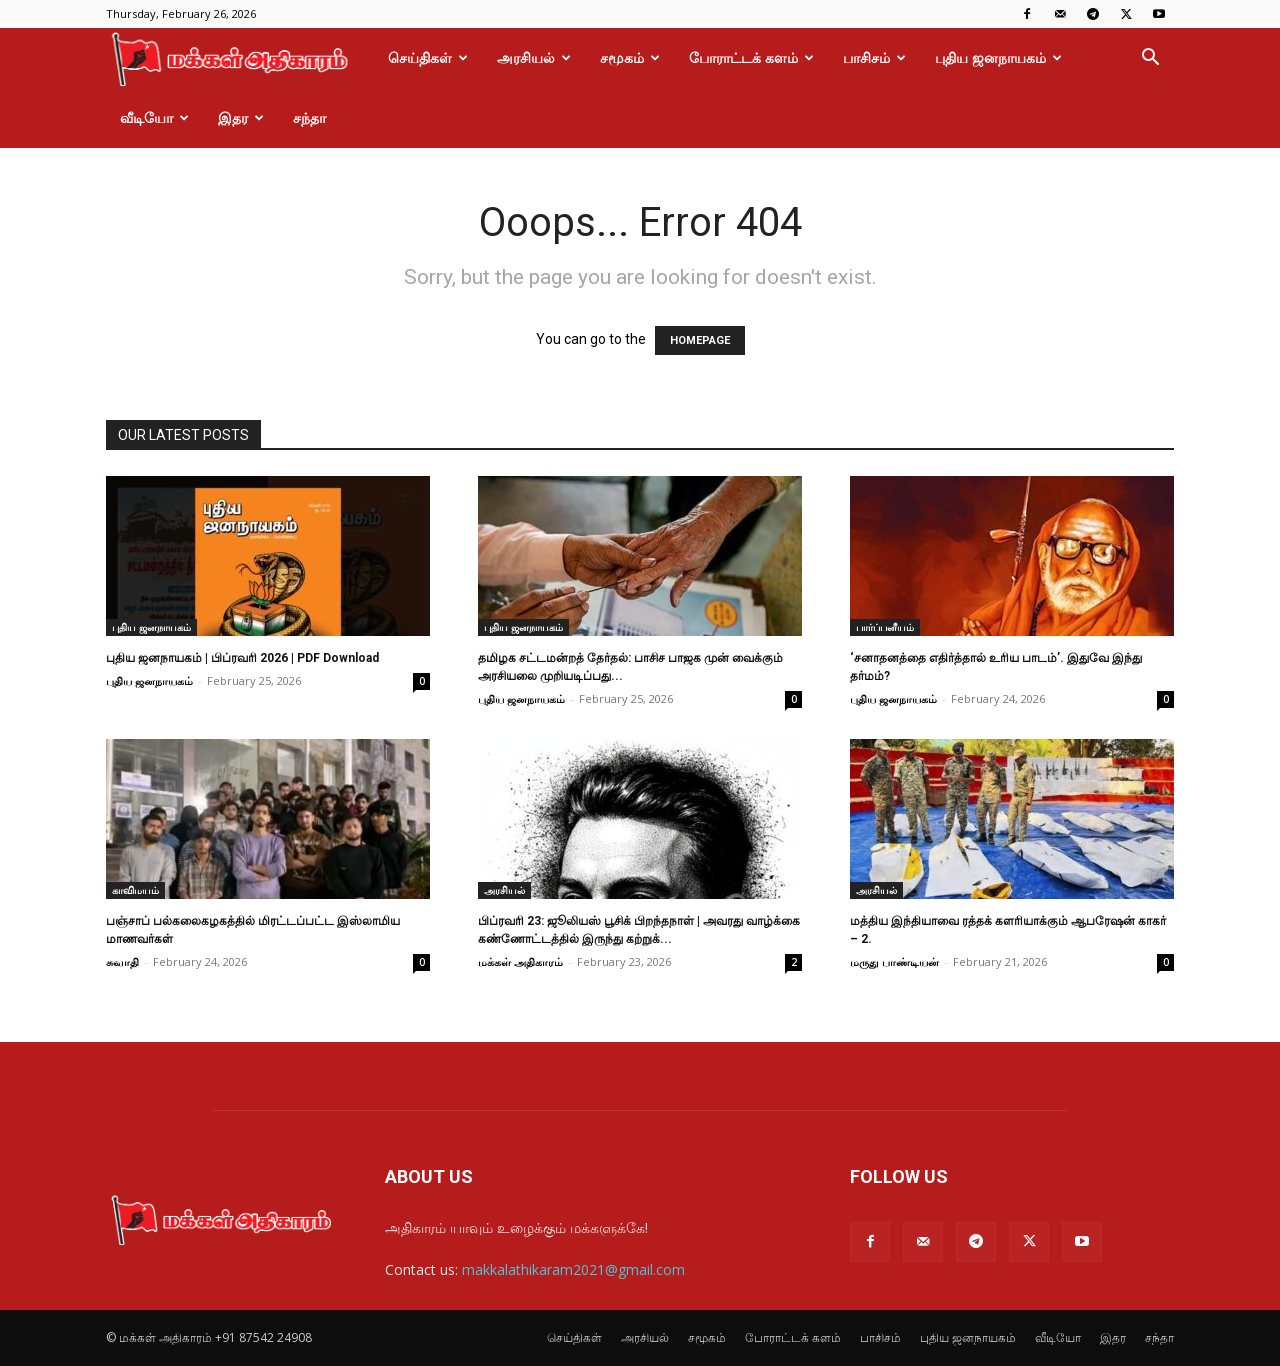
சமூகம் (630, 57)
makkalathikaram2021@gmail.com (573, 1269)
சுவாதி (122, 961)
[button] (1150, 59)
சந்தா (309, 117)
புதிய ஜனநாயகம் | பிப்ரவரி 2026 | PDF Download (242, 658)
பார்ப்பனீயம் (885, 627)
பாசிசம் (874, 57)
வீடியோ (154, 117)
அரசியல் (534, 57)
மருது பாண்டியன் (894, 961)
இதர (241, 117)
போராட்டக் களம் (751, 57)
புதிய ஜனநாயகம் (998, 57)
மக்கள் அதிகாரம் (520, 961)
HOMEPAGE (700, 340)
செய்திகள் (428, 57)
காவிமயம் (135, 890)
